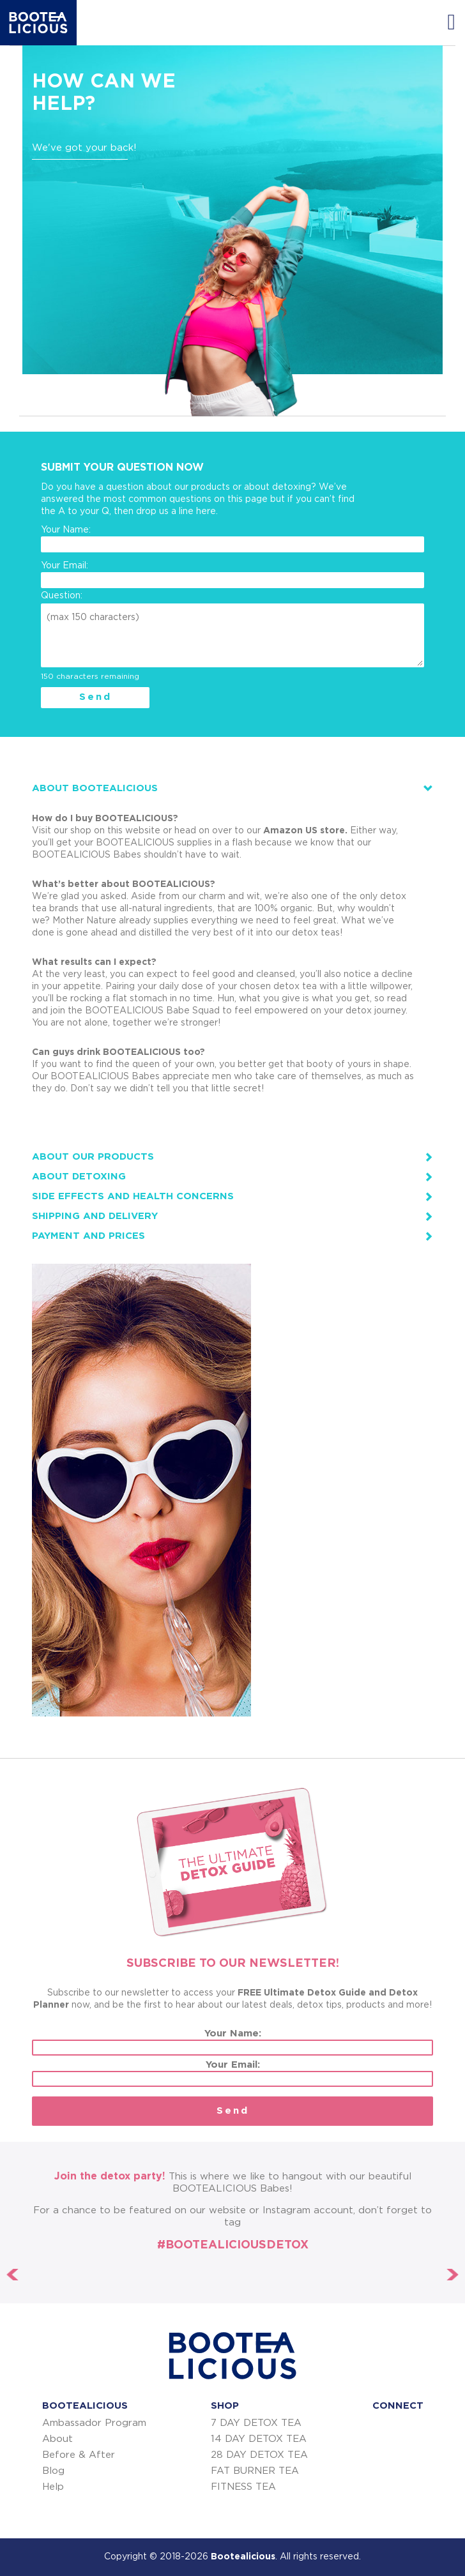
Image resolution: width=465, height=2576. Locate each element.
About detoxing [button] (79, 1176)
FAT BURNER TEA (255, 2471)
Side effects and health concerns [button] (133, 1196)
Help (53, 2487)
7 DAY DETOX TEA (256, 2423)
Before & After (78, 2455)
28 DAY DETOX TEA (259, 2455)
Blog (53, 2471)
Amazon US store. (305, 830)
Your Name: (232, 539)
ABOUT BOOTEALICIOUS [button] (95, 788)
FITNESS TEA (243, 2487)
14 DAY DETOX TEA (259, 2439)
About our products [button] (93, 1157)
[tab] (232, 788)
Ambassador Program (94, 2423)
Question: (61, 595)
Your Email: (232, 574)
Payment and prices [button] (88, 1236)
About (57, 2439)
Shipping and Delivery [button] (95, 1216)
